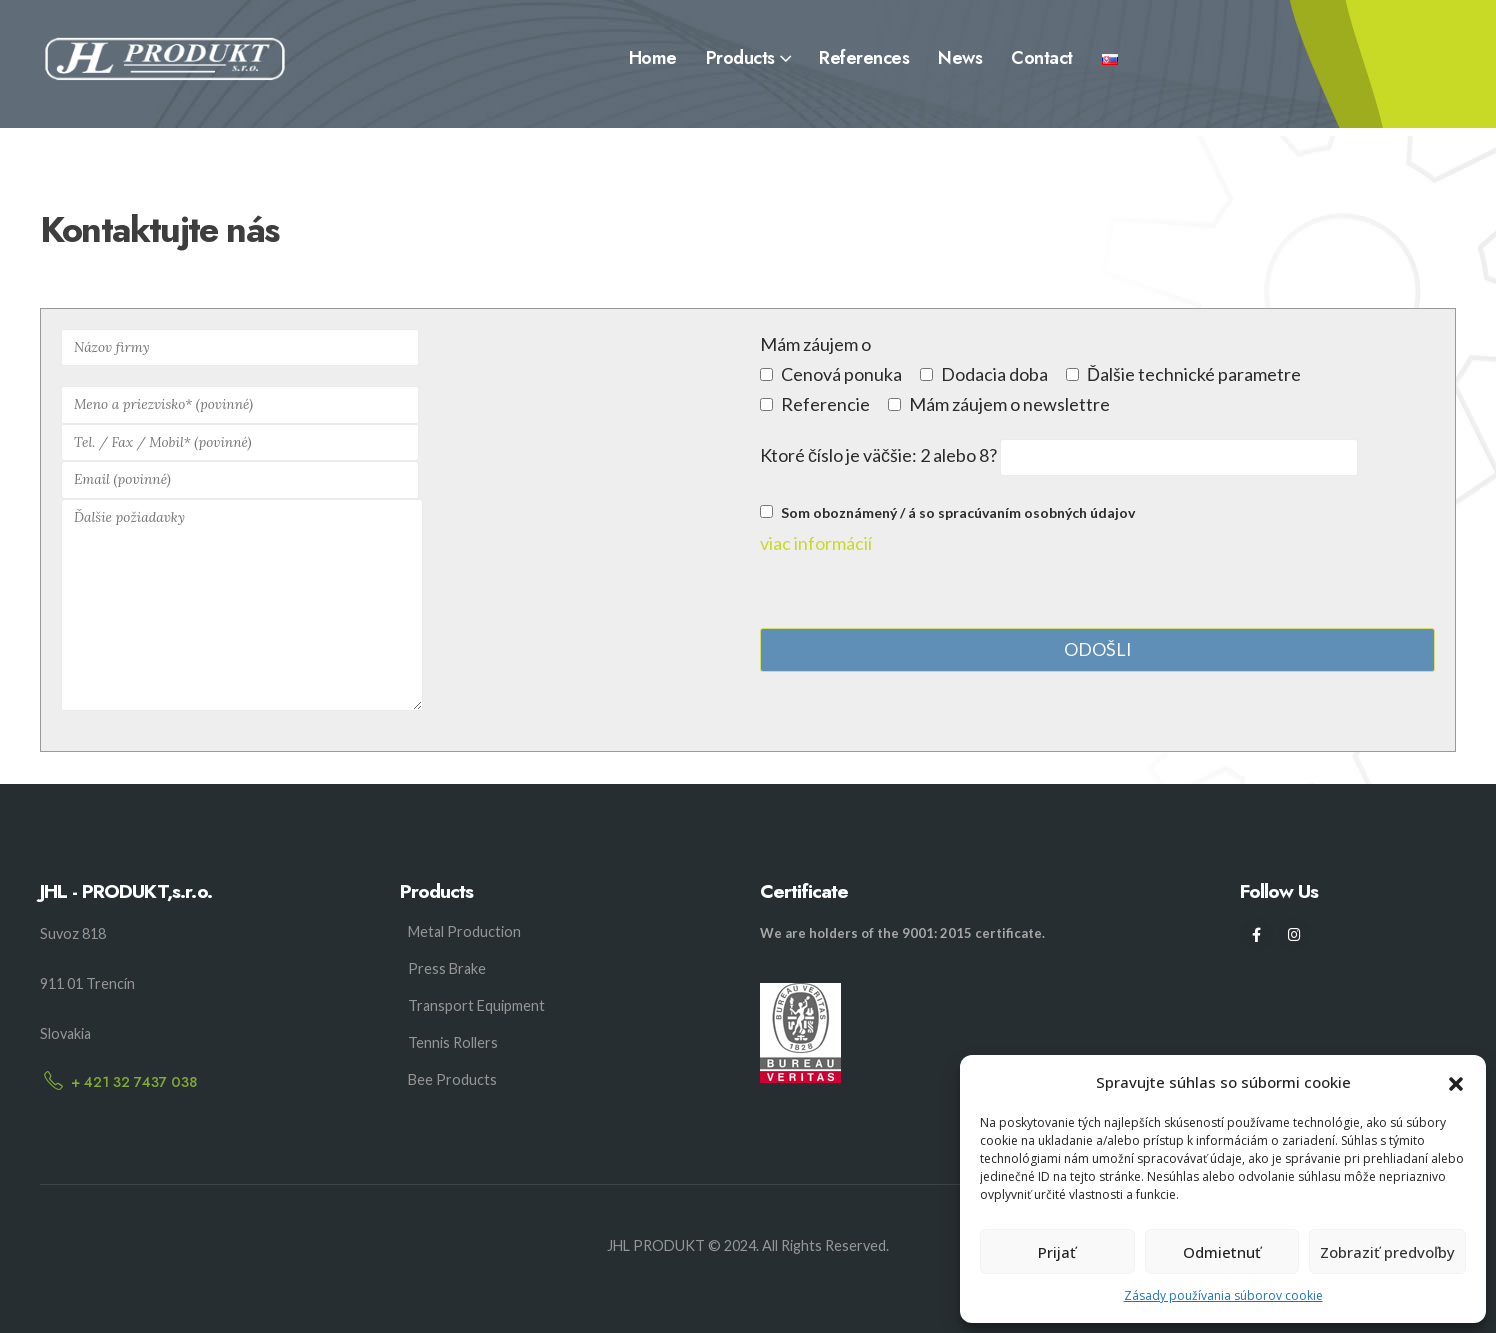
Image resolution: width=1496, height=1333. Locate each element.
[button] (1456, 1082)
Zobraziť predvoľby (1387, 1252)
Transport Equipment (476, 1005)
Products (740, 58)
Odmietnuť (1222, 1252)
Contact (1042, 58)
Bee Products (452, 1079)
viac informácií (816, 543)
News (960, 58)
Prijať (1057, 1252)
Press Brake (447, 968)
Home (653, 58)
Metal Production (464, 931)
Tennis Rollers (453, 1042)
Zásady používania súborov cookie (1223, 1295)
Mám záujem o (815, 344)
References (864, 58)
